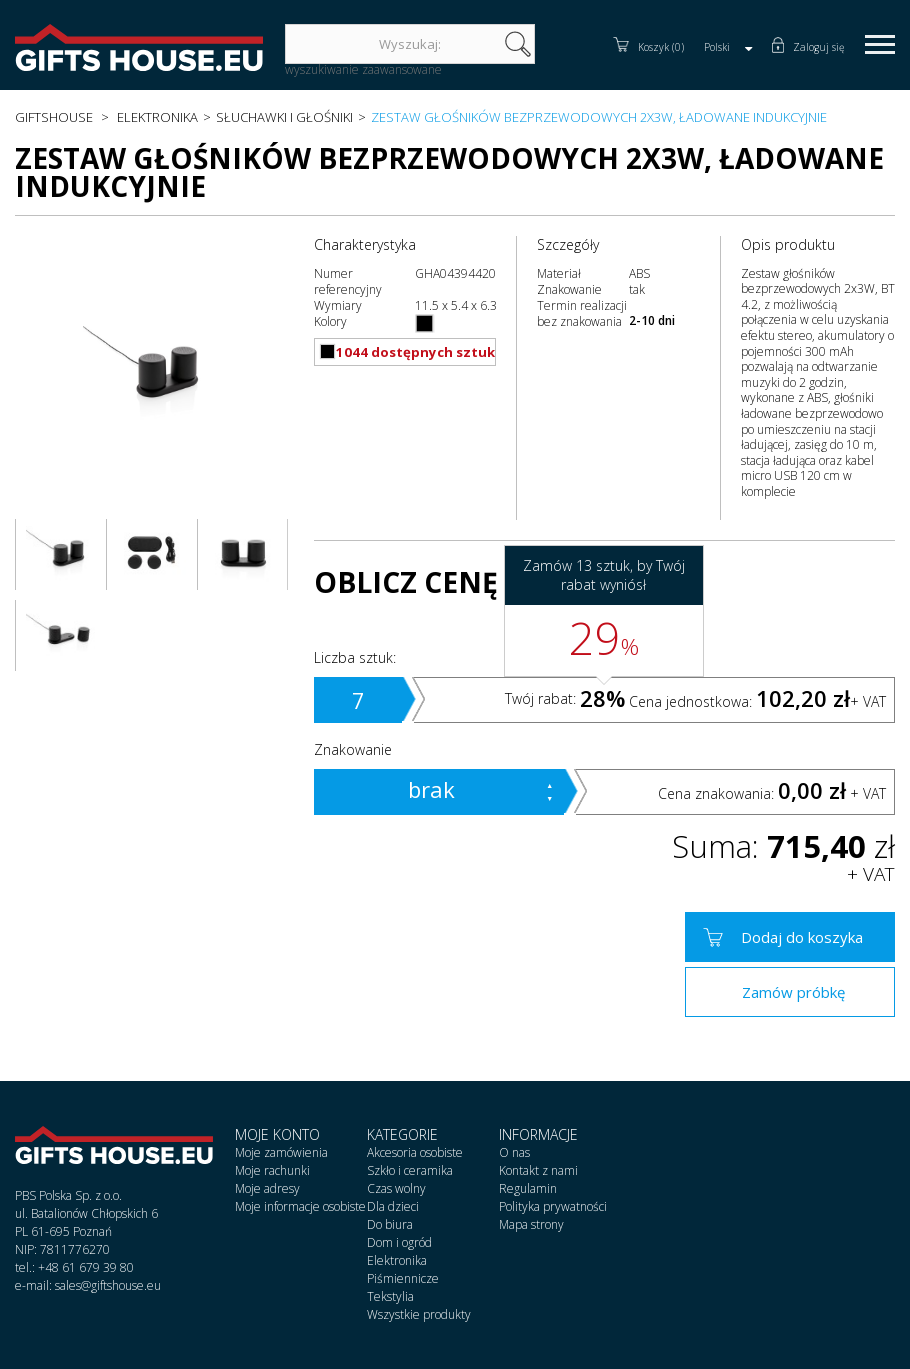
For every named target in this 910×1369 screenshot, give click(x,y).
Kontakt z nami (538, 1170)
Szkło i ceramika (410, 1170)
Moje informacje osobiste (300, 1206)
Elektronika (157, 117)
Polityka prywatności (553, 1206)
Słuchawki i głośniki (284, 117)
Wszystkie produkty (419, 1314)
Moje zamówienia (281, 1152)
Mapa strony (531, 1224)
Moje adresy (267, 1188)
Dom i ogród (399, 1242)
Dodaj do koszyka (802, 937)
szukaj (518, 44)
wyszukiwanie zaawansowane (363, 69)
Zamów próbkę (793, 992)
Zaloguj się (819, 47)
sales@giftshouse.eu (108, 1285)
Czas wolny (396, 1188)
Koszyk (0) (661, 47)
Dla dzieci (393, 1206)
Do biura (390, 1224)
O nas (514, 1152)
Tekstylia (390, 1296)
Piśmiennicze (403, 1278)
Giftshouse (54, 117)
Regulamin (528, 1188)
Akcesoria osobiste (415, 1152)
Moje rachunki (272, 1170)
